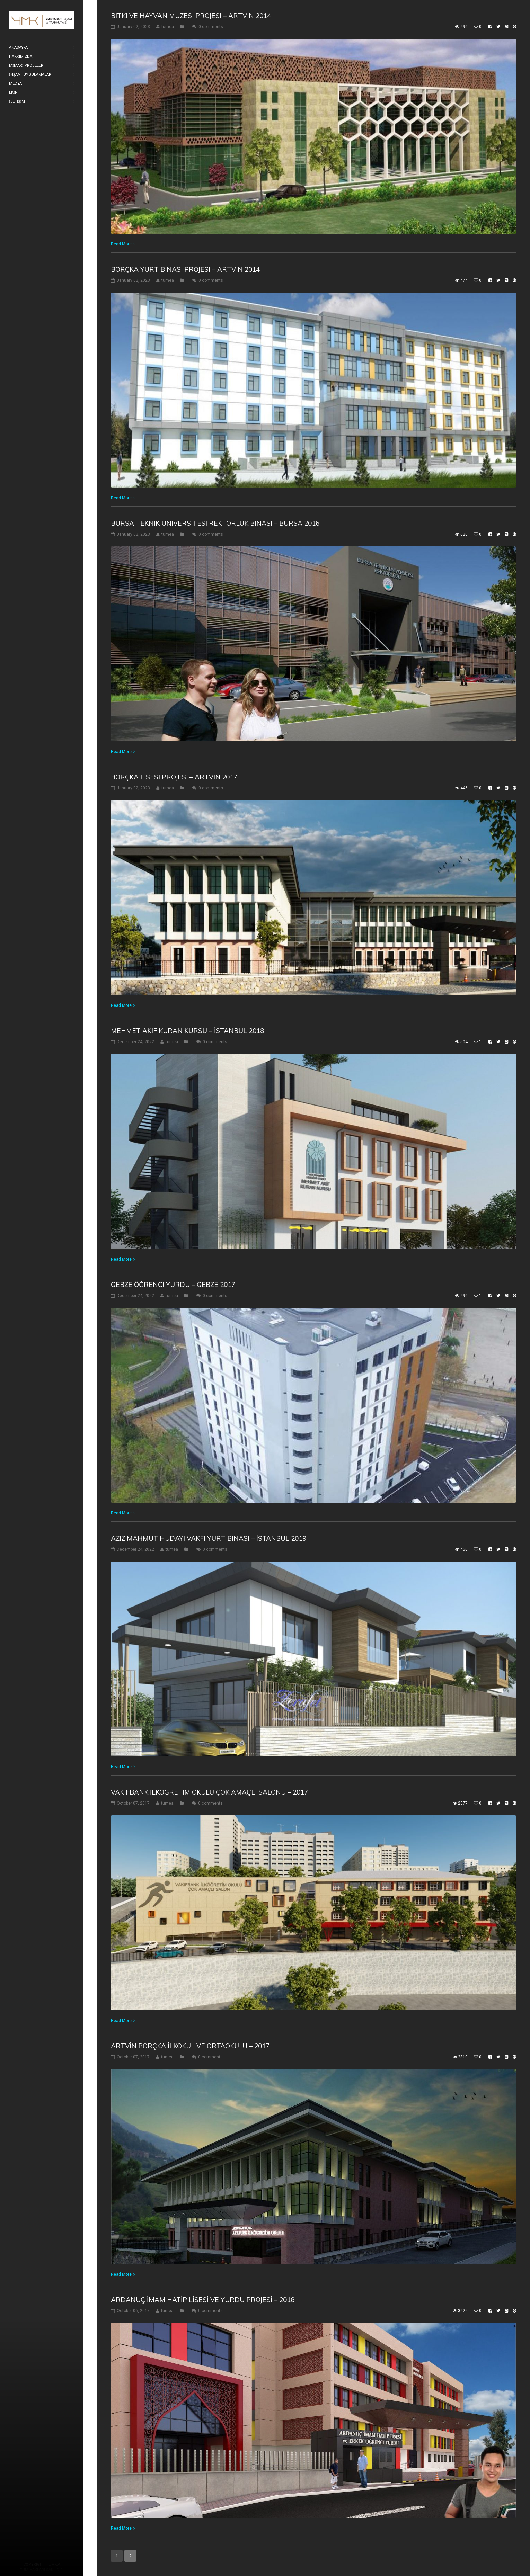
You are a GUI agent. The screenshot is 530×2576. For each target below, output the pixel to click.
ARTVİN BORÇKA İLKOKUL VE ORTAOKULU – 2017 (190, 2046)
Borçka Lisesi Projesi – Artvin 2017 (174, 777)
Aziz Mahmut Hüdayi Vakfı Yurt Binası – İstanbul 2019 (208, 1538)
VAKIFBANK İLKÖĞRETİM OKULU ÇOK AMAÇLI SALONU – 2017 (209, 1792)
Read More (121, 244)
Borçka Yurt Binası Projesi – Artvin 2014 (185, 269)
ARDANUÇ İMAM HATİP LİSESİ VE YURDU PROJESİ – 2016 (202, 2300)
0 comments (210, 26)
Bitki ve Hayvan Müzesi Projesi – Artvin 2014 (191, 15)
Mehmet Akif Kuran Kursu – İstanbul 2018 (187, 1031)
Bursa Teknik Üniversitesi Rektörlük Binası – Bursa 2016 (215, 523)
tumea (167, 26)
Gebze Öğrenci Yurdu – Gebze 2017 (173, 1284)
